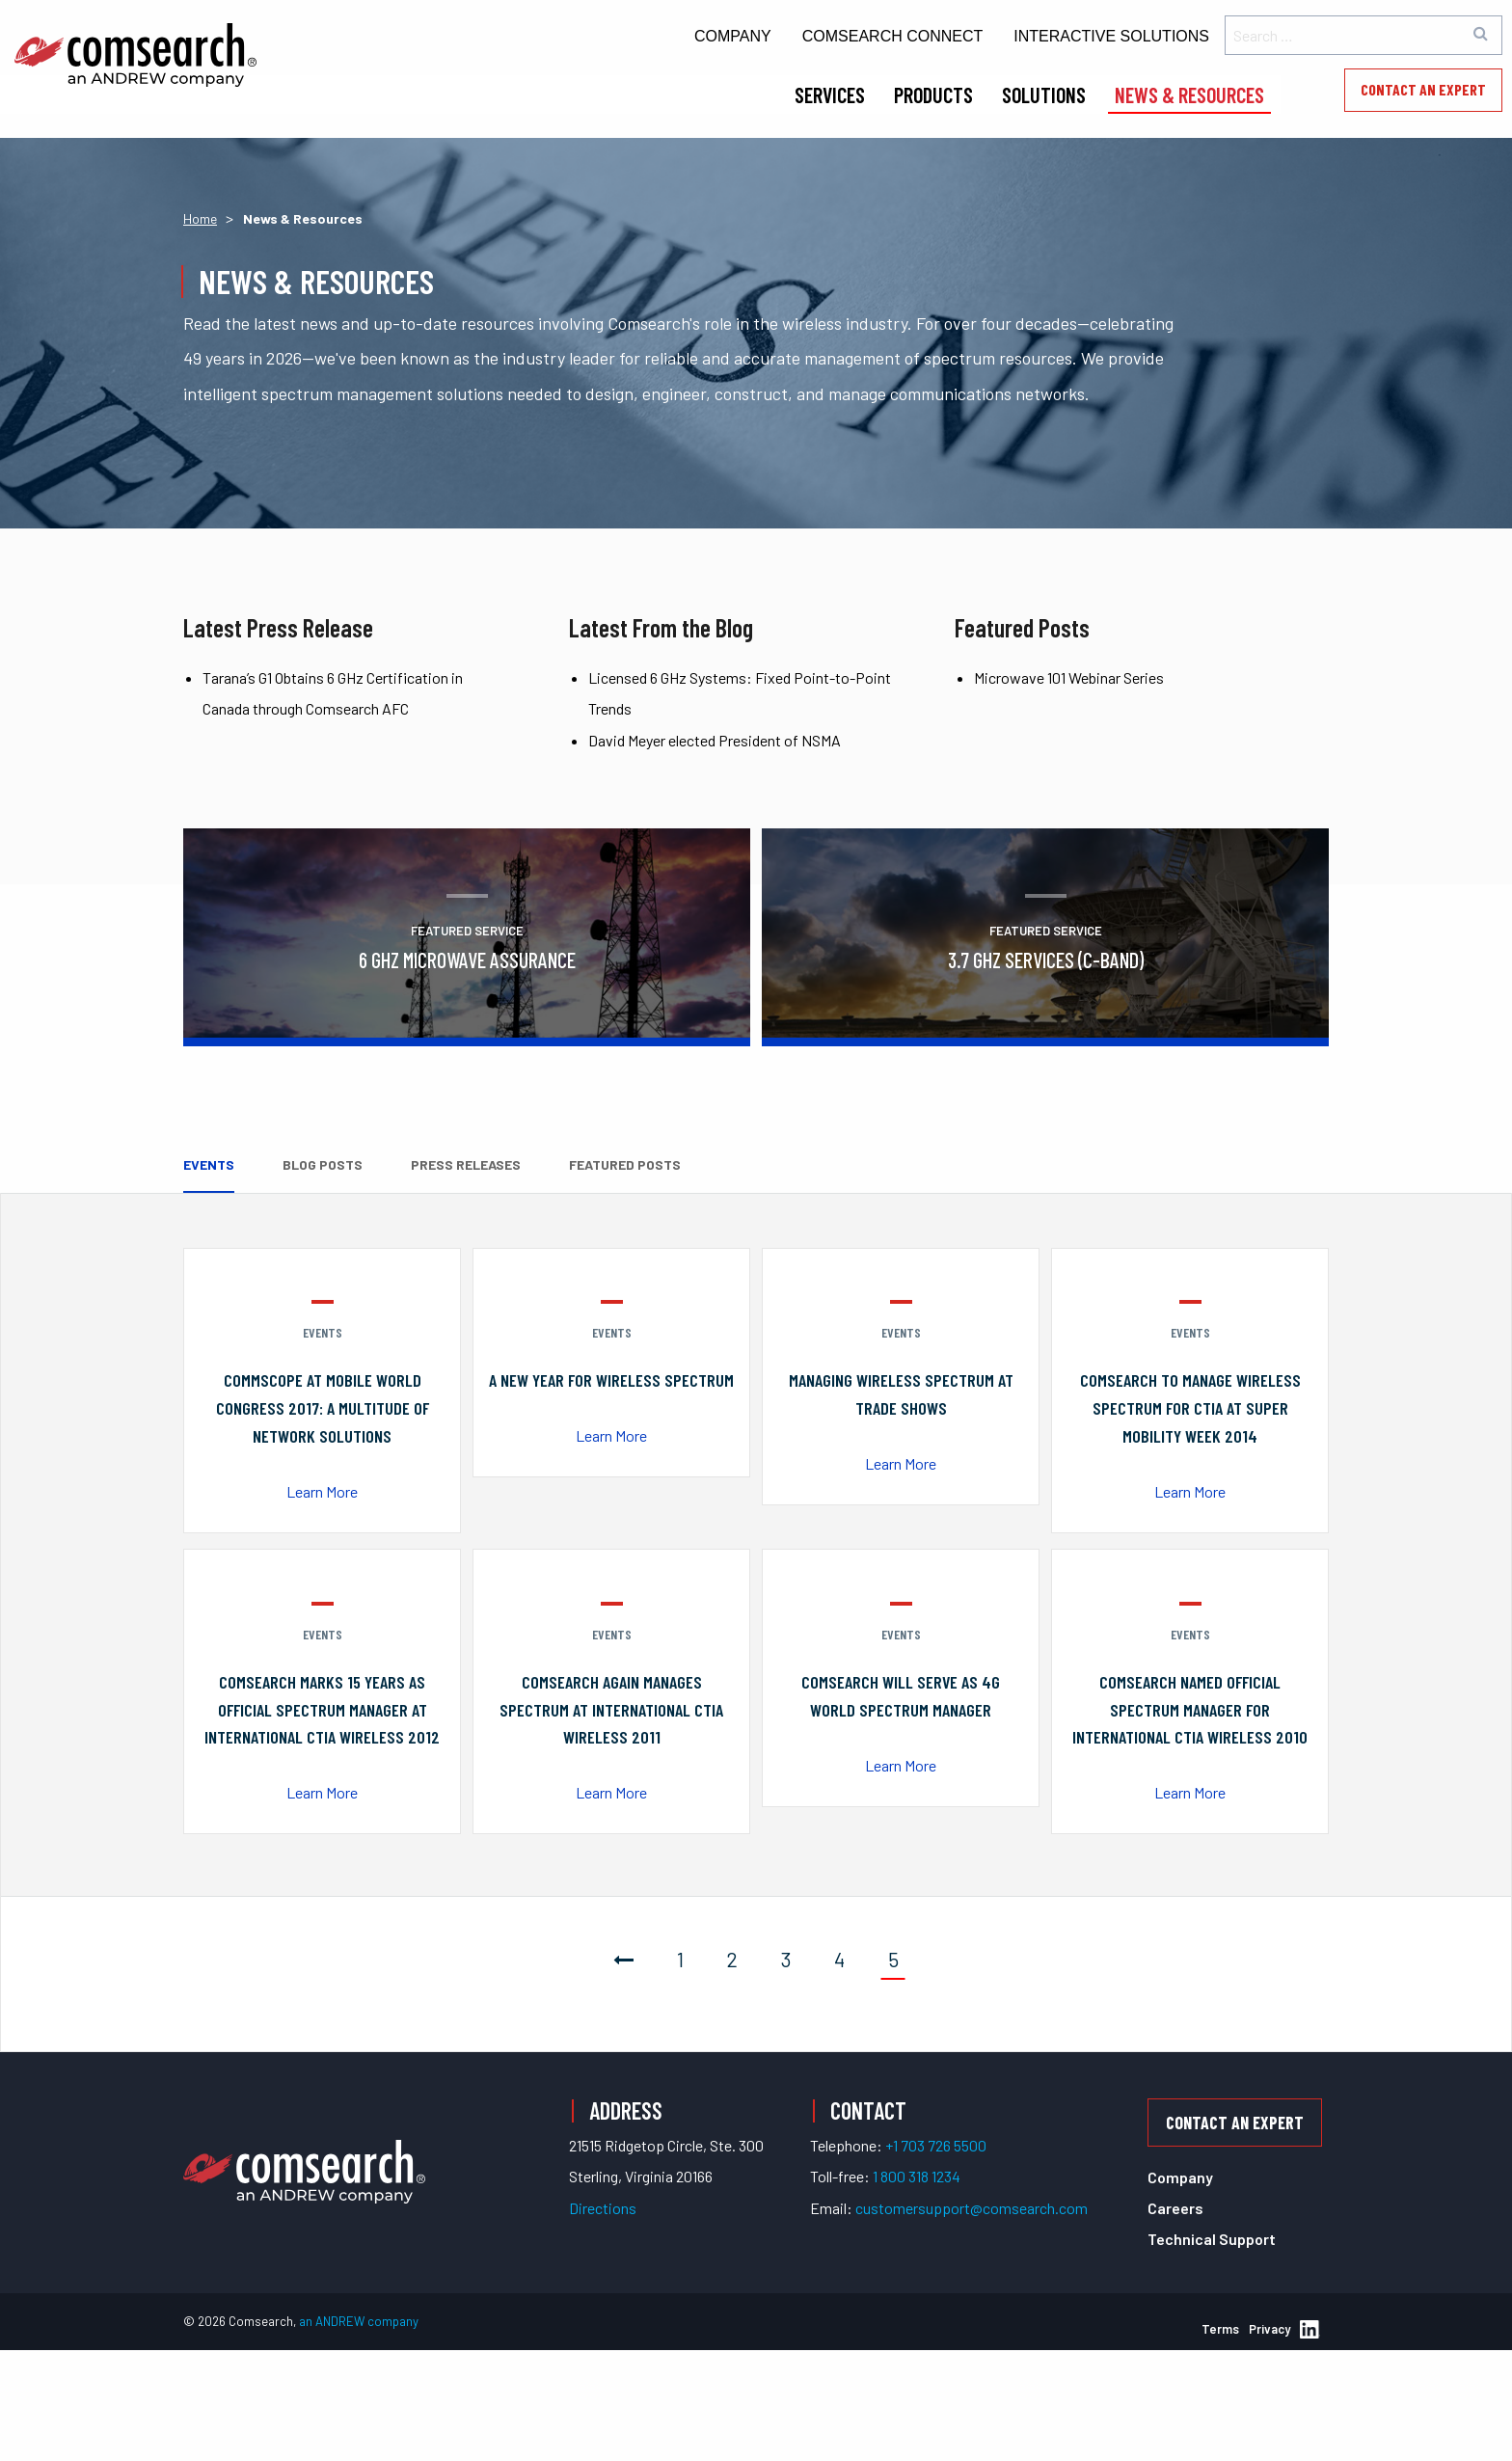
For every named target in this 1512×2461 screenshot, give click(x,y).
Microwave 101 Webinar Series (1069, 677)
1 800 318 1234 (916, 2175)
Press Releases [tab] (466, 1164)
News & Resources (1189, 94)
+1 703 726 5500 (935, 2144)
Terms (1220, 2328)
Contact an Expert (1423, 89)
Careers (1175, 2208)
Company (732, 36)
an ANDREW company (358, 2321)
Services (830, 94)
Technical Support (1212, 2239)
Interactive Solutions (1111, 36)
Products (933, 94)
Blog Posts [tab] (323, 1164)
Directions (602, 2207)
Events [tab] (208, 1164)
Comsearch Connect (893, 36)
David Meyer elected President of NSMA (714, 740)
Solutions (1044, 94)
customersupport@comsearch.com (971, 2207)
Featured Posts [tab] (625, 1164)
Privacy (1269, 2328)
